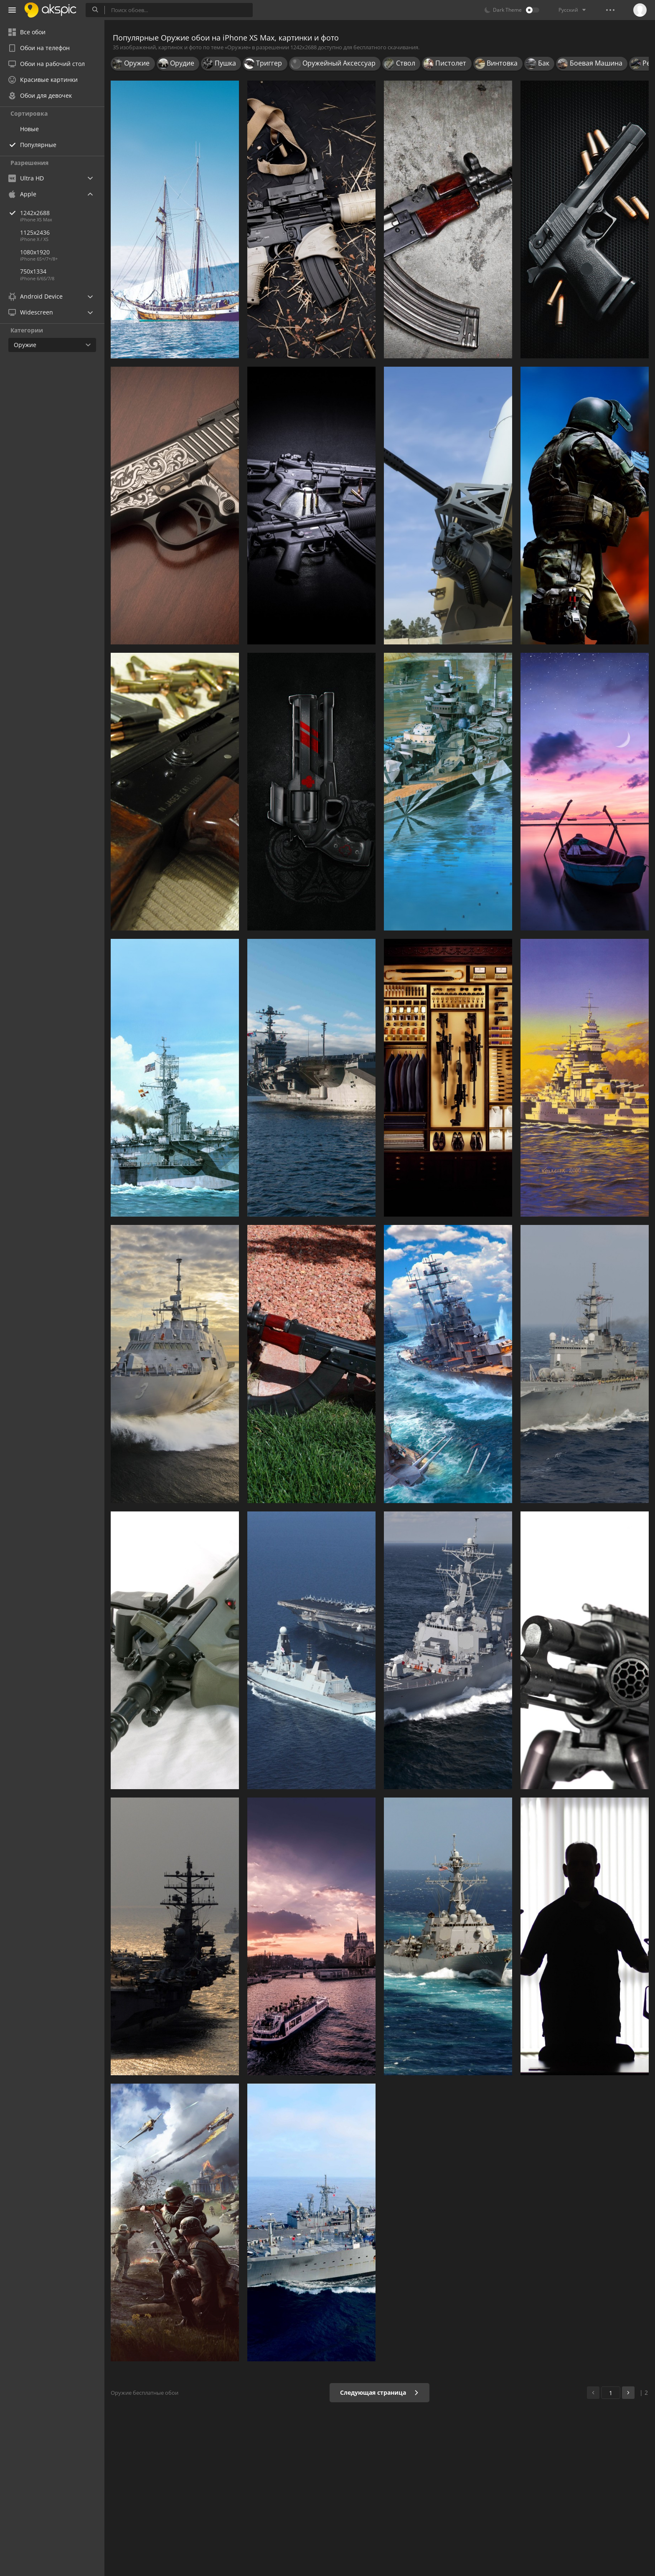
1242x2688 (62, 213)
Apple (22, 194)
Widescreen (30, 312)
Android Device (35, 296)
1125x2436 (35, 232)
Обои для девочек (40, 95)
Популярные (38, 145)
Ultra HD (26, 178)
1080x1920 (35, 252)
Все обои (27, 32)
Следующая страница (379, 2392)
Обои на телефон (39, 48)
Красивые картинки (43, 80)
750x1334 (33, 271)
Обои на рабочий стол (46, 64)
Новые (29, 129)
